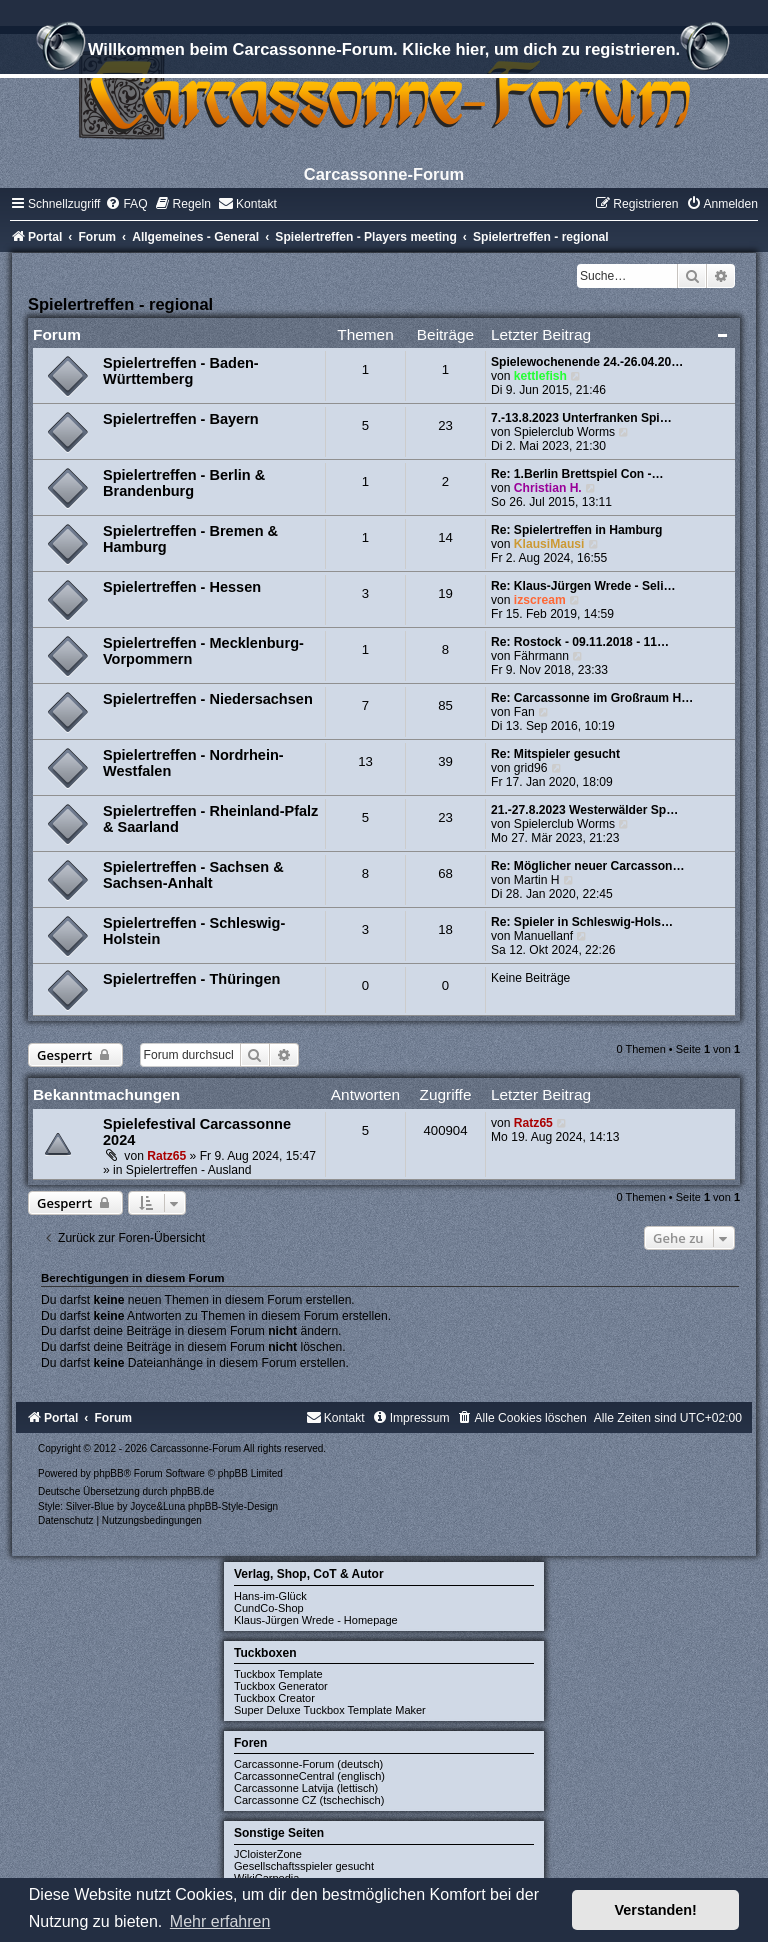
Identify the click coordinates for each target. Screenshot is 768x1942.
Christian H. (548, 488)
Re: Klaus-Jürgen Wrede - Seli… (583, 586)
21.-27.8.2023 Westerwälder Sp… (584, 810)
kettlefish (540, 376)
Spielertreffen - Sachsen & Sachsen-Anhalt (193, 875)
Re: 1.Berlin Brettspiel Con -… (577, 474)
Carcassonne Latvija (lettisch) (306, 1788)
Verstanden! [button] (656, 1910)
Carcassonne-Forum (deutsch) (308, 1764)
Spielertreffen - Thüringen (191, 979)
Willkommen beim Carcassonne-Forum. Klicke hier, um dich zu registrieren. (384, 52)
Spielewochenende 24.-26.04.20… (587, 362)
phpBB (109, 1473)
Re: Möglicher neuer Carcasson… (588, 866)
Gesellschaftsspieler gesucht (304, 1866)
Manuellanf (543, 936)
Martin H (537, 880)
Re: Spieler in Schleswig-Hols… (582, 922)
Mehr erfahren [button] (220, 1921)
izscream (540, 600)
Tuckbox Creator (274, 1698)
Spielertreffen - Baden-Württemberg (181, 371)
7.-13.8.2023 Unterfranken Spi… (581, 418)
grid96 (531, 768)
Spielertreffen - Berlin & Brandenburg (184, 483)
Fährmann (541, 656)
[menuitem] (126, 204)
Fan (524, 712)
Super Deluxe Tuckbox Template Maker (330, 1710)
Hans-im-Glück (270, 1596)
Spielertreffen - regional (120, 304)
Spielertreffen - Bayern (181, 419)
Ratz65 (166, 1156)
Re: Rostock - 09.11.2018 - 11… (580, 642)
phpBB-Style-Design (233, 1506)
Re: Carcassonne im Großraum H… (592, 698)
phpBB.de (192, 1491)
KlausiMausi (549, 544)
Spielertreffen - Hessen (182, 587)
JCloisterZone (268, 1854)
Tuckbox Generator (281, 1686)
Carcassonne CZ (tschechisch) (309, 1800)
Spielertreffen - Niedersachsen (208, 699)
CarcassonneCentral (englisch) (309, 1776)
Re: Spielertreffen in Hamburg (576, 530)
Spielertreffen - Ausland (189, 1170)
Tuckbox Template (278, 1674)
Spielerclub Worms (564, 432)
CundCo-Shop (269, 1608)
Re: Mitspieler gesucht (555, 754)
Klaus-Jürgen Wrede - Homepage (316, 1620)
